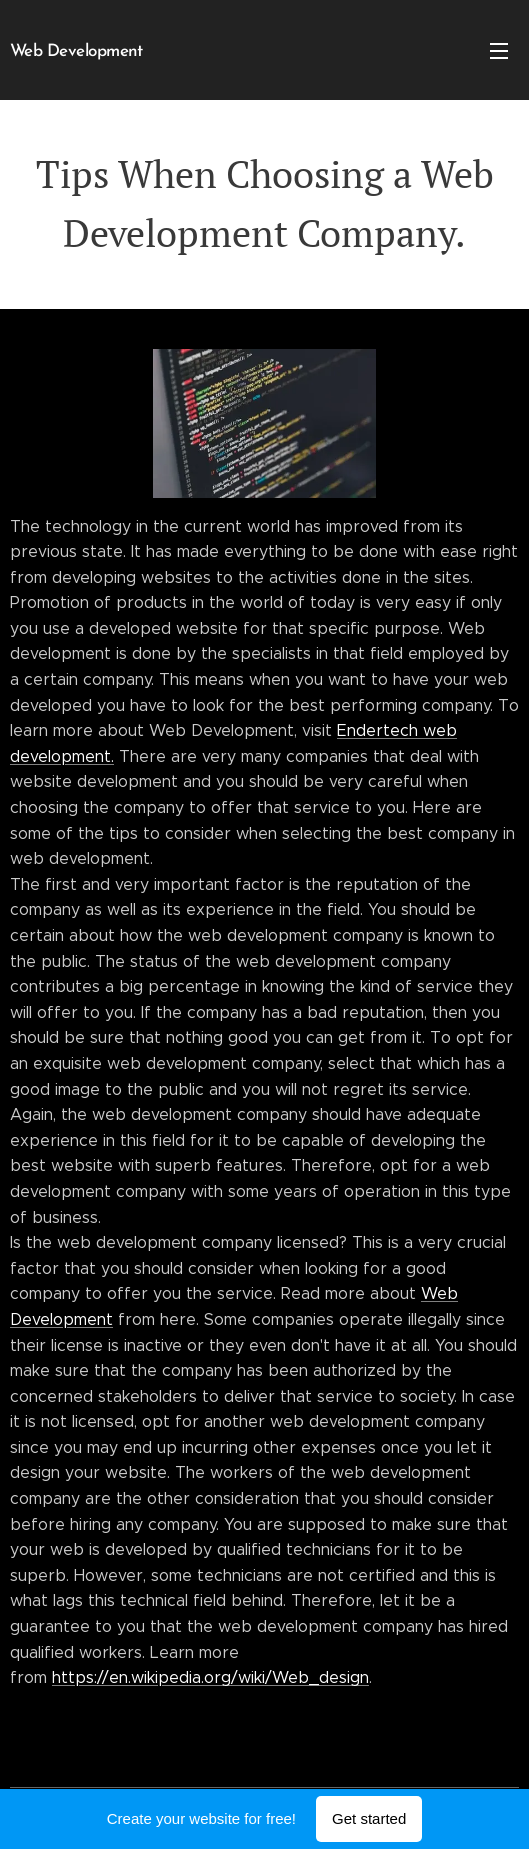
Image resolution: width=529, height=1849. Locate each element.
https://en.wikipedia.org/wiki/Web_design (210, 1677)
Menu (499, 51)
